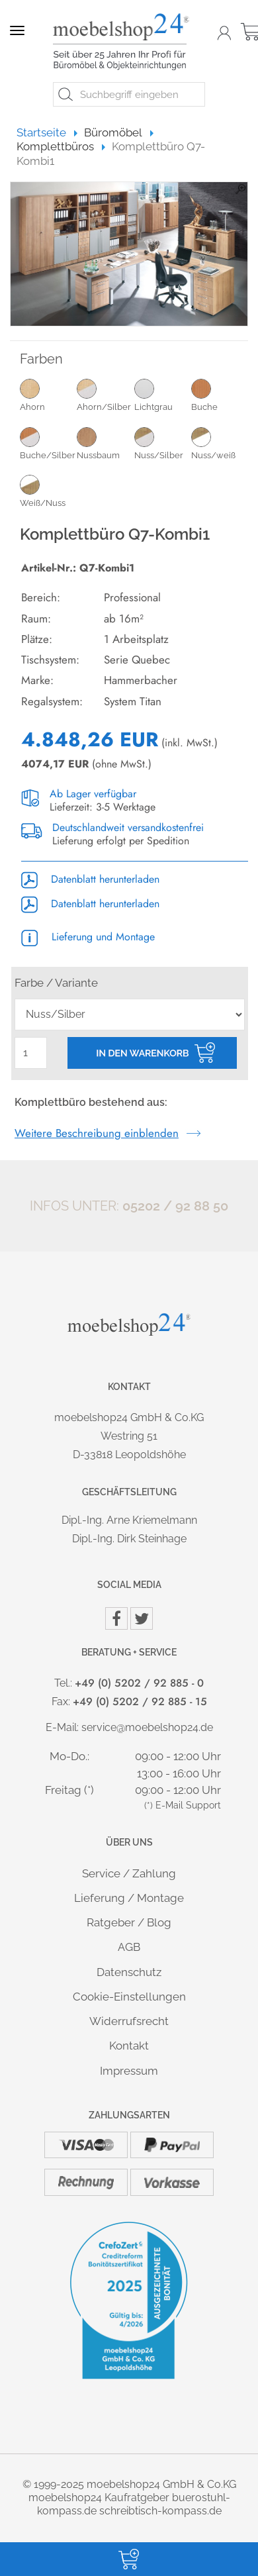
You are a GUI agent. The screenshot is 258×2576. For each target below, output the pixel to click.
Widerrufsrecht (129, 2021)
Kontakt (129, 2045)
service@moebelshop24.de (147, 1727)
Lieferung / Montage (129, 1898)
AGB (129, 1947)
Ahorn (48, 394)
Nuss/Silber (162, 443)
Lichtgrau (162, 394)
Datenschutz (129, 1972)
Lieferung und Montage (88, 936)
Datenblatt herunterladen (90, 879)
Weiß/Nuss (48, 490)
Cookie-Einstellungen (129, 1996)
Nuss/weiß (219, 443)
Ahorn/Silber (105, 394)
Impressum (129, 2070)
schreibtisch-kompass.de (160, 2510)
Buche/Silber (48, 443)
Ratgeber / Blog (129, 1922)
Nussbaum (105, 443)
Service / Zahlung (129, 1873)
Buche (219, 394)
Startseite (47, 132)
